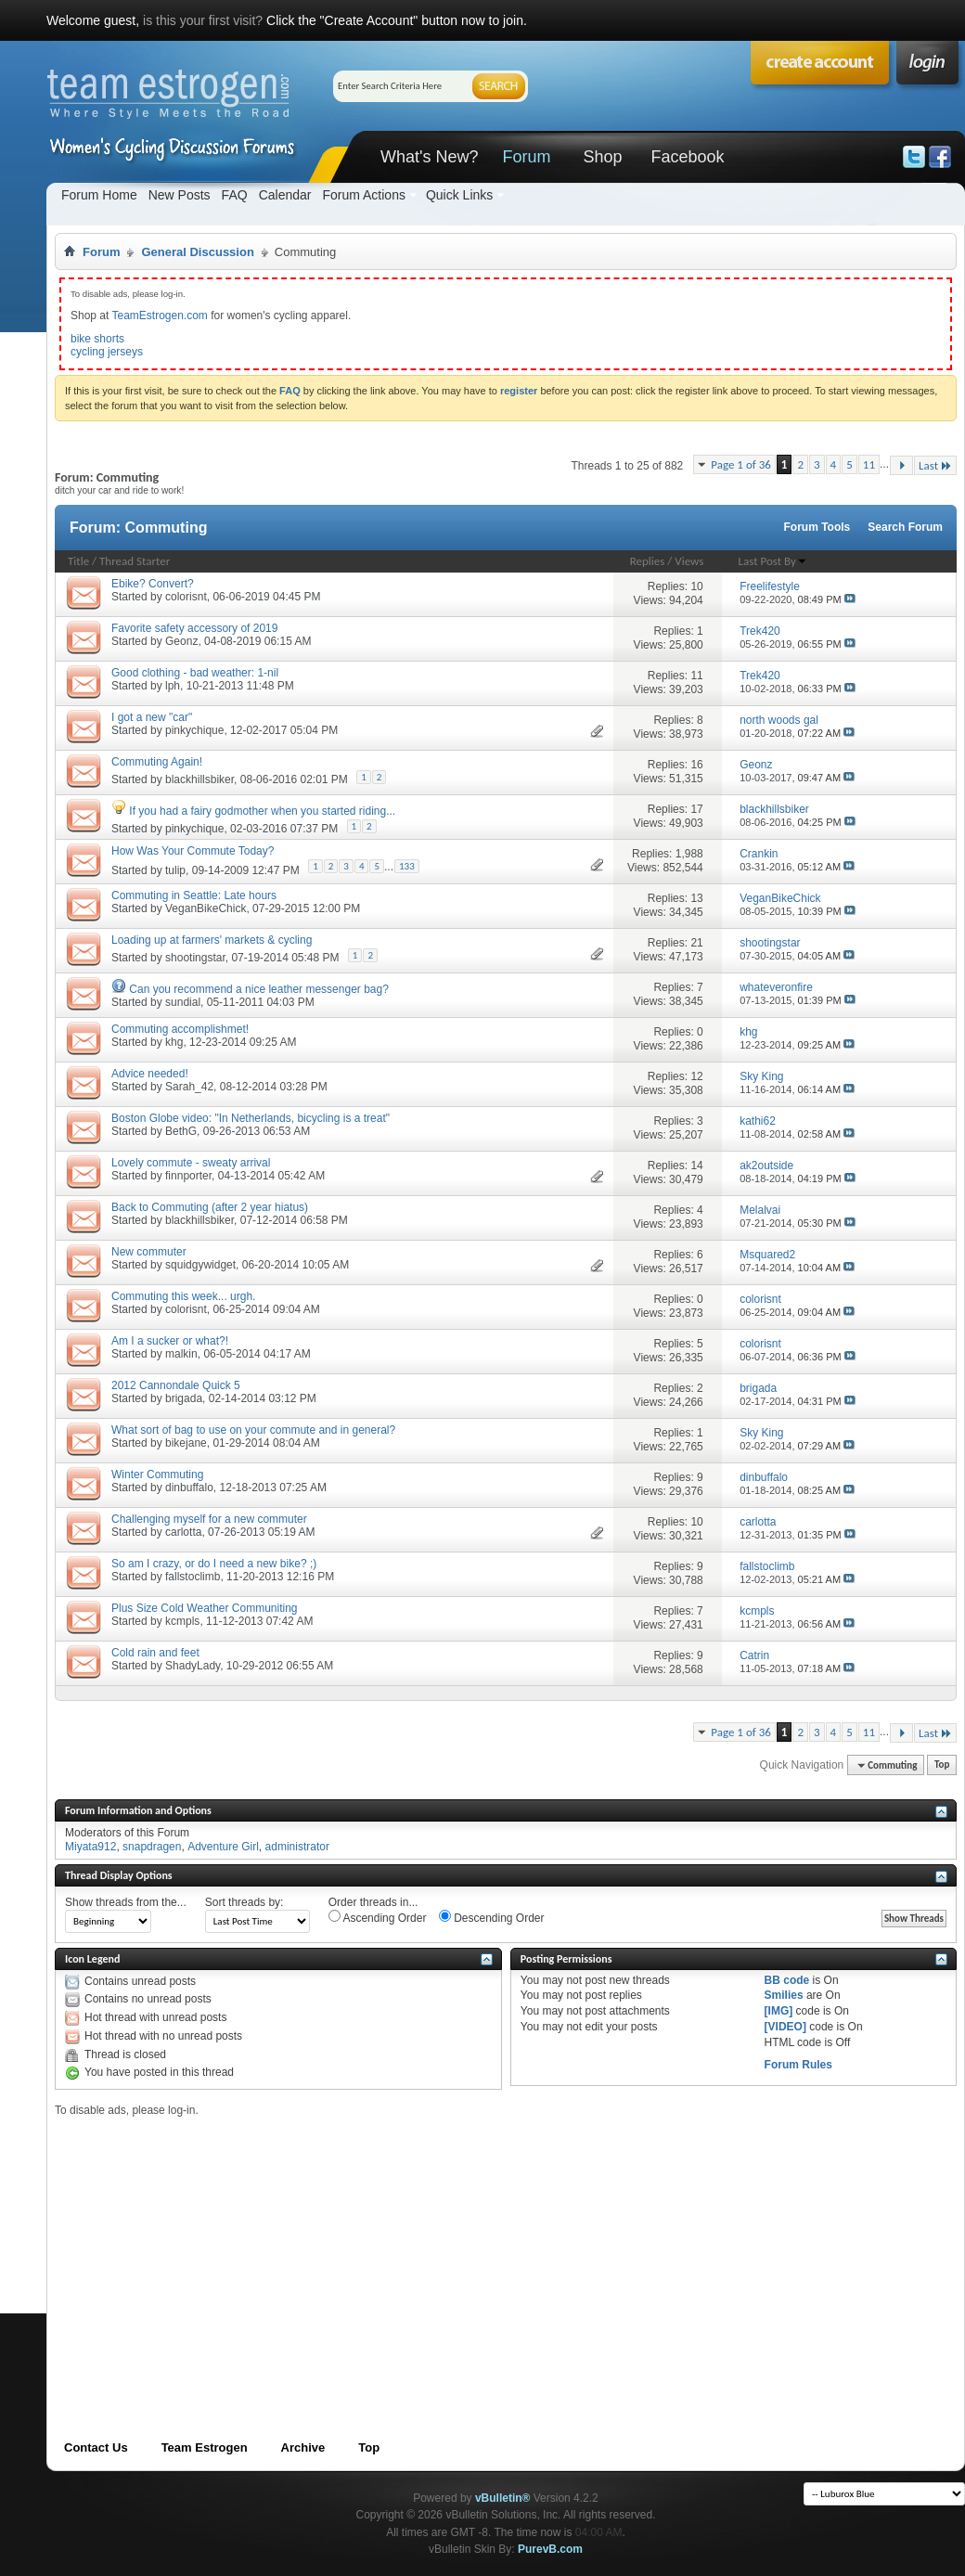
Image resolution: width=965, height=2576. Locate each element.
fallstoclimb (192, 1576)
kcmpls (182, 1621)
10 (696, 586)
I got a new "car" (151, 717)
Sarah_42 (189, 1086)
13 (696, 898)
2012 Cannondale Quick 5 (175, 1385)
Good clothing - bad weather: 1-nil (194, 672)
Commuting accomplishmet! (180, 1029)
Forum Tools (817, 527)
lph (172, 685)
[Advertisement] (353, 2247)
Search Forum (905, 527)
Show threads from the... (126, 1902)
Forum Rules (798, 2064)
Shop (602, 157)
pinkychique (194, 730)
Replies (647, 561)
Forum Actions (363, 194)
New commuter (149, 1251)
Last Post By (773, 561)
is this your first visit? (203, 20)
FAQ (235, 194)
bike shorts (97, 338)
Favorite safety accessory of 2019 (194, 628)
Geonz (181, 641)
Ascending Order (377, 1917)
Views (689, 561)
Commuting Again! (156, 761)
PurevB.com (550, 2549)
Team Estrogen (204, 2447)
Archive (303, 2447)
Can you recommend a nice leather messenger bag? (259, 989)
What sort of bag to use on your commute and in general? (253, 1429)
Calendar (285, 194)
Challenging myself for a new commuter (209, 1519)
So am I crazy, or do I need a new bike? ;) (213, 1563)
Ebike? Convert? (152, 583)
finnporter (188, 1175)
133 (407, 866)
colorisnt (186, 596)
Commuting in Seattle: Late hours (194, 895)
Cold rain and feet (155, 1652)
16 (696, 764)
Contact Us (96, 2447)
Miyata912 (90, 1846)
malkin (181, 1353)
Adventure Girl (223, 1846)
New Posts (179, 194)
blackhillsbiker (199, 779)
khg (174, 1042)
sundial (182, 1002)
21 (696, 942)
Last (935, 465)
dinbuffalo (189, 1487)
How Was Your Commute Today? (192, 850)
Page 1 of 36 (741, 464)
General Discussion (197, 252)
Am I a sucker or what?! (169, 1340)
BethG (181, 1131)
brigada (183, 1398)
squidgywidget (200, 1264)
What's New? (429, 157)
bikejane (186, 1442)
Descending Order (492, 1917)
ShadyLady (192, 1665)
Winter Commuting (157, 1474)
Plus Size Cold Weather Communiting (204, 1608)
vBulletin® (503, 2498)
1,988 (689, 853)
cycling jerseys (107, 351)
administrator (297, 1846)
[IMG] (779, 2010)
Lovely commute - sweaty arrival (190, 1162)
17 (696, 809)
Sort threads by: (244, 1902)
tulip (175, 870)
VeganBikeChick (205, 908)
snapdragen (151, 1846)
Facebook (687, 157)
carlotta (183, 1532)
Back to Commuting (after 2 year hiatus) (209, 1207)
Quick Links (459, 194)
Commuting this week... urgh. (183, 1296)
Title (78, 561)
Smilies (784, 1995)
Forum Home (99, 194)
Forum (526, 157)
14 (696, 1165)
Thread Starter (134, 561)
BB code (787, 1980)
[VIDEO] (785, 2026)
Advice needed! (149, 1073)
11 (869, 464)
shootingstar (195, 957)
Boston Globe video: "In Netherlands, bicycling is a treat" (250, 1118)
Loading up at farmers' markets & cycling (211, 940)
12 (696, 1076)
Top (941, 1765)
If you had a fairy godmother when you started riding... (262, 811)
